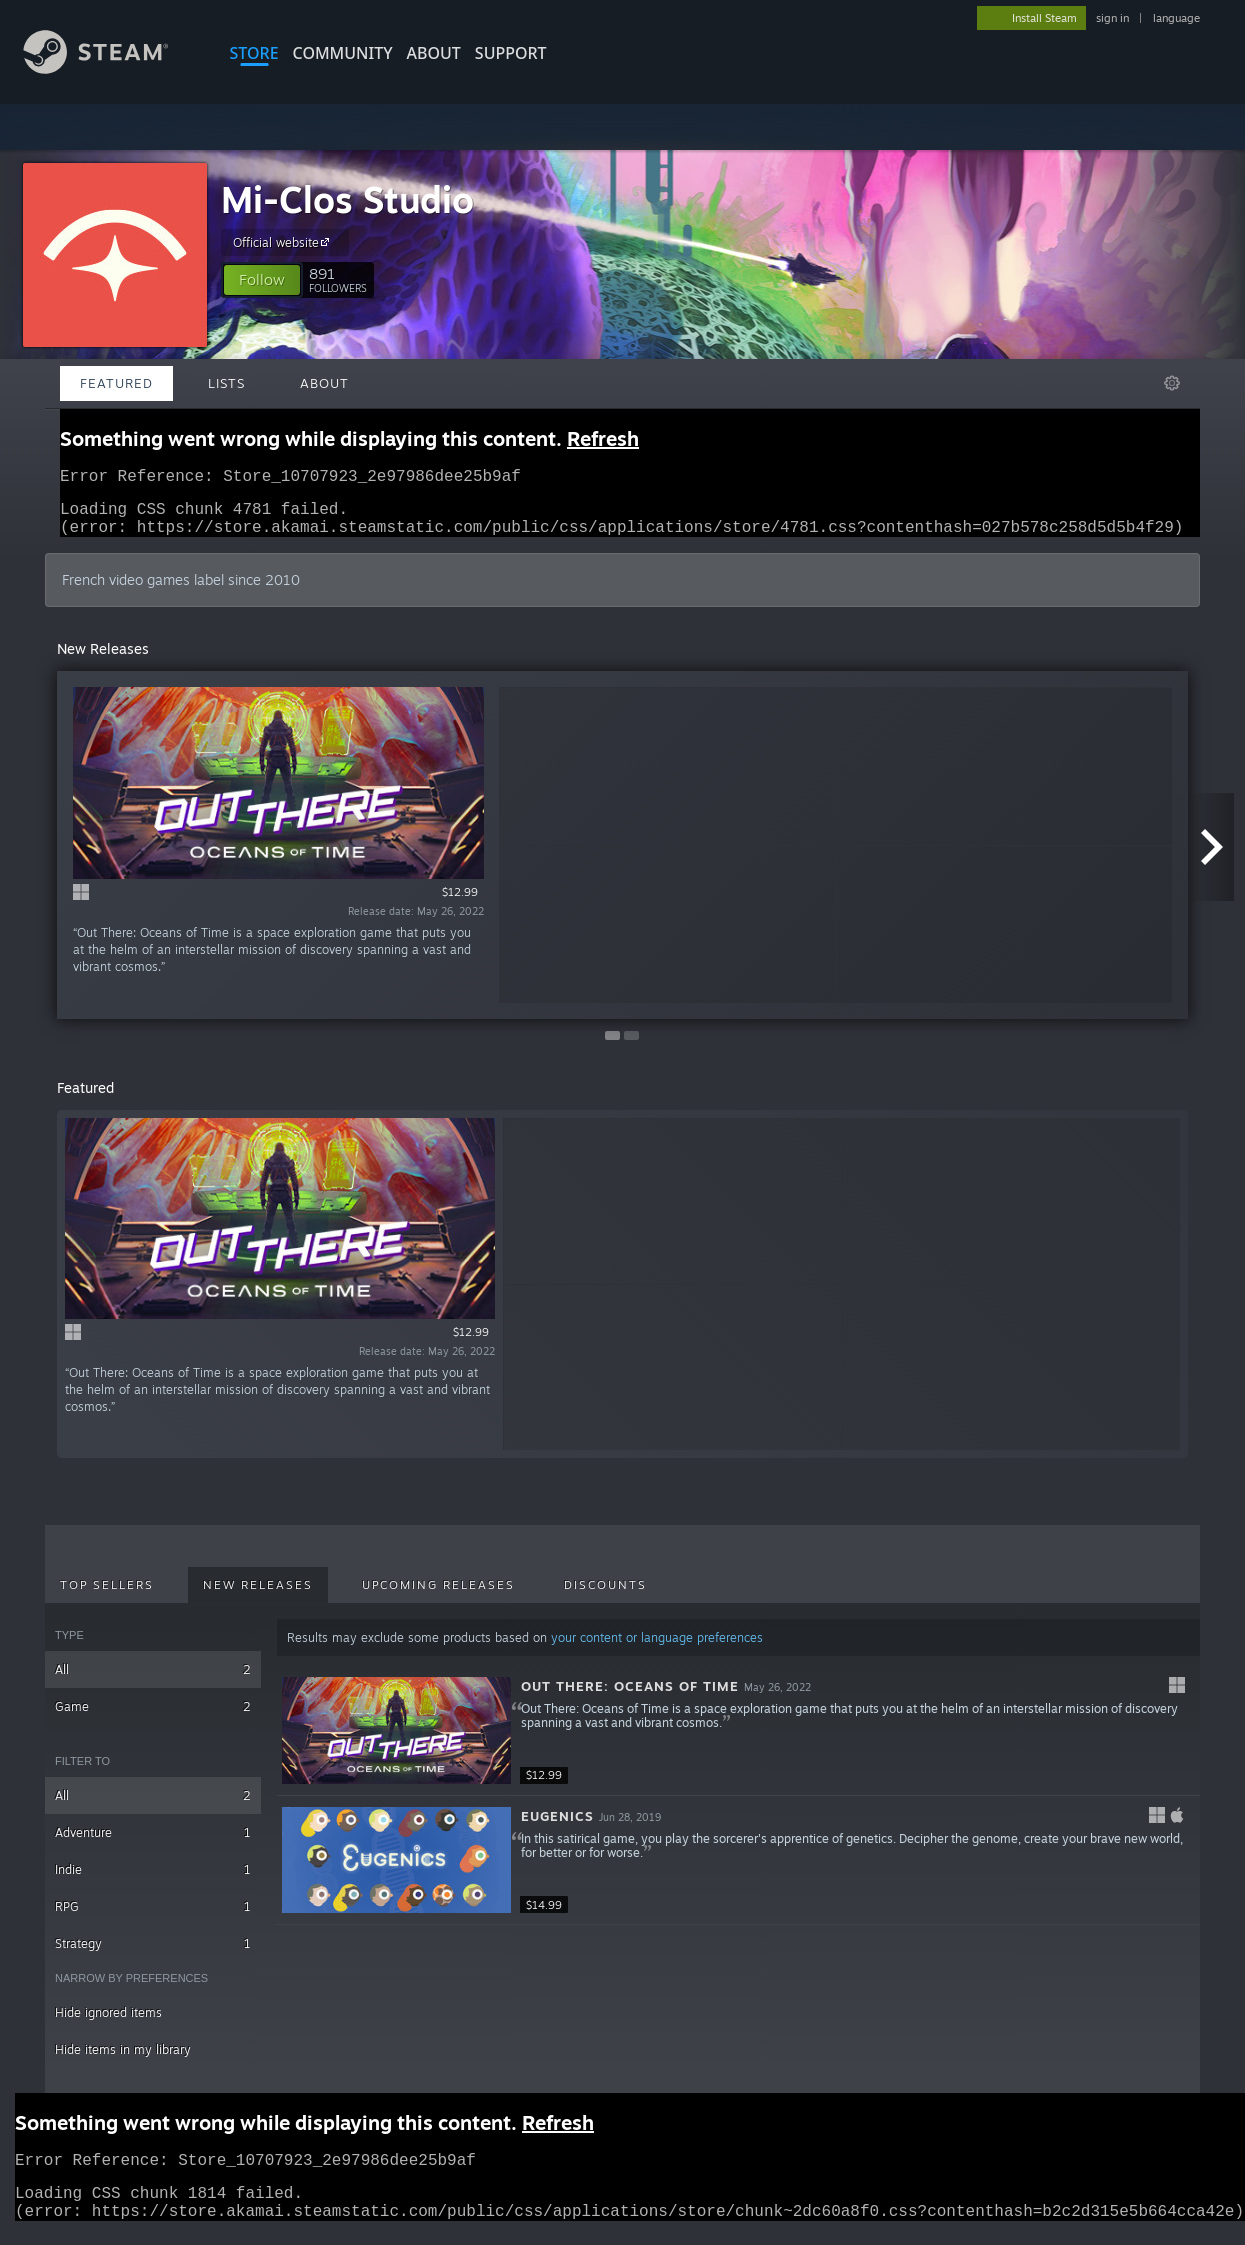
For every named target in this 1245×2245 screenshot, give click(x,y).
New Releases (258, 1597)
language (1176, 18)
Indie (153, 1881)
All (153, 1681)
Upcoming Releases (438, 1597)
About (434, 53)
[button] (262, 280)
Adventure (153, 1844)
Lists (226, 383)
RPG (153, 1918)
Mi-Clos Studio (347, 199)
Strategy (153, 1955)
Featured (116, 383)
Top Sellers (107, 1597)
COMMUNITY (343, 53)
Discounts (605, 1597)
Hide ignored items (108, 2024)
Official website (284, 242)
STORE (254, 53)
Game (153, 1718)
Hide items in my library (123, 2061)
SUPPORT (511, 53)
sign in (1112, 18)
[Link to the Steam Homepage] (111, 68)
